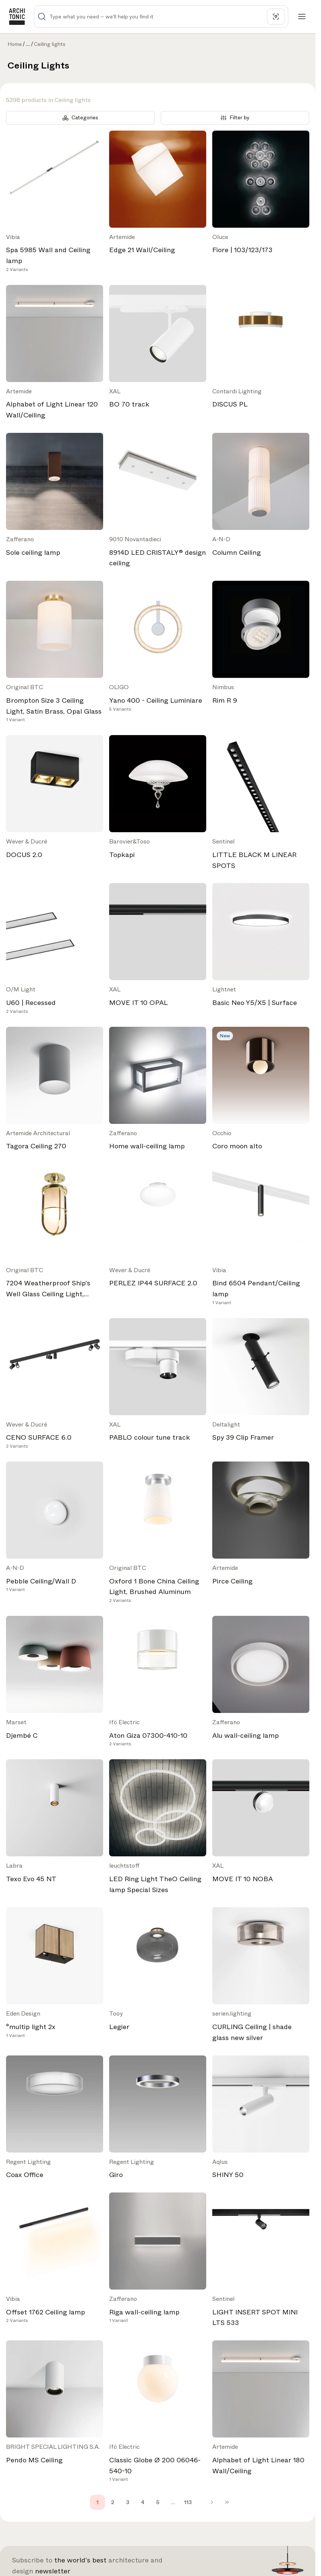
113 (188, 2502)
